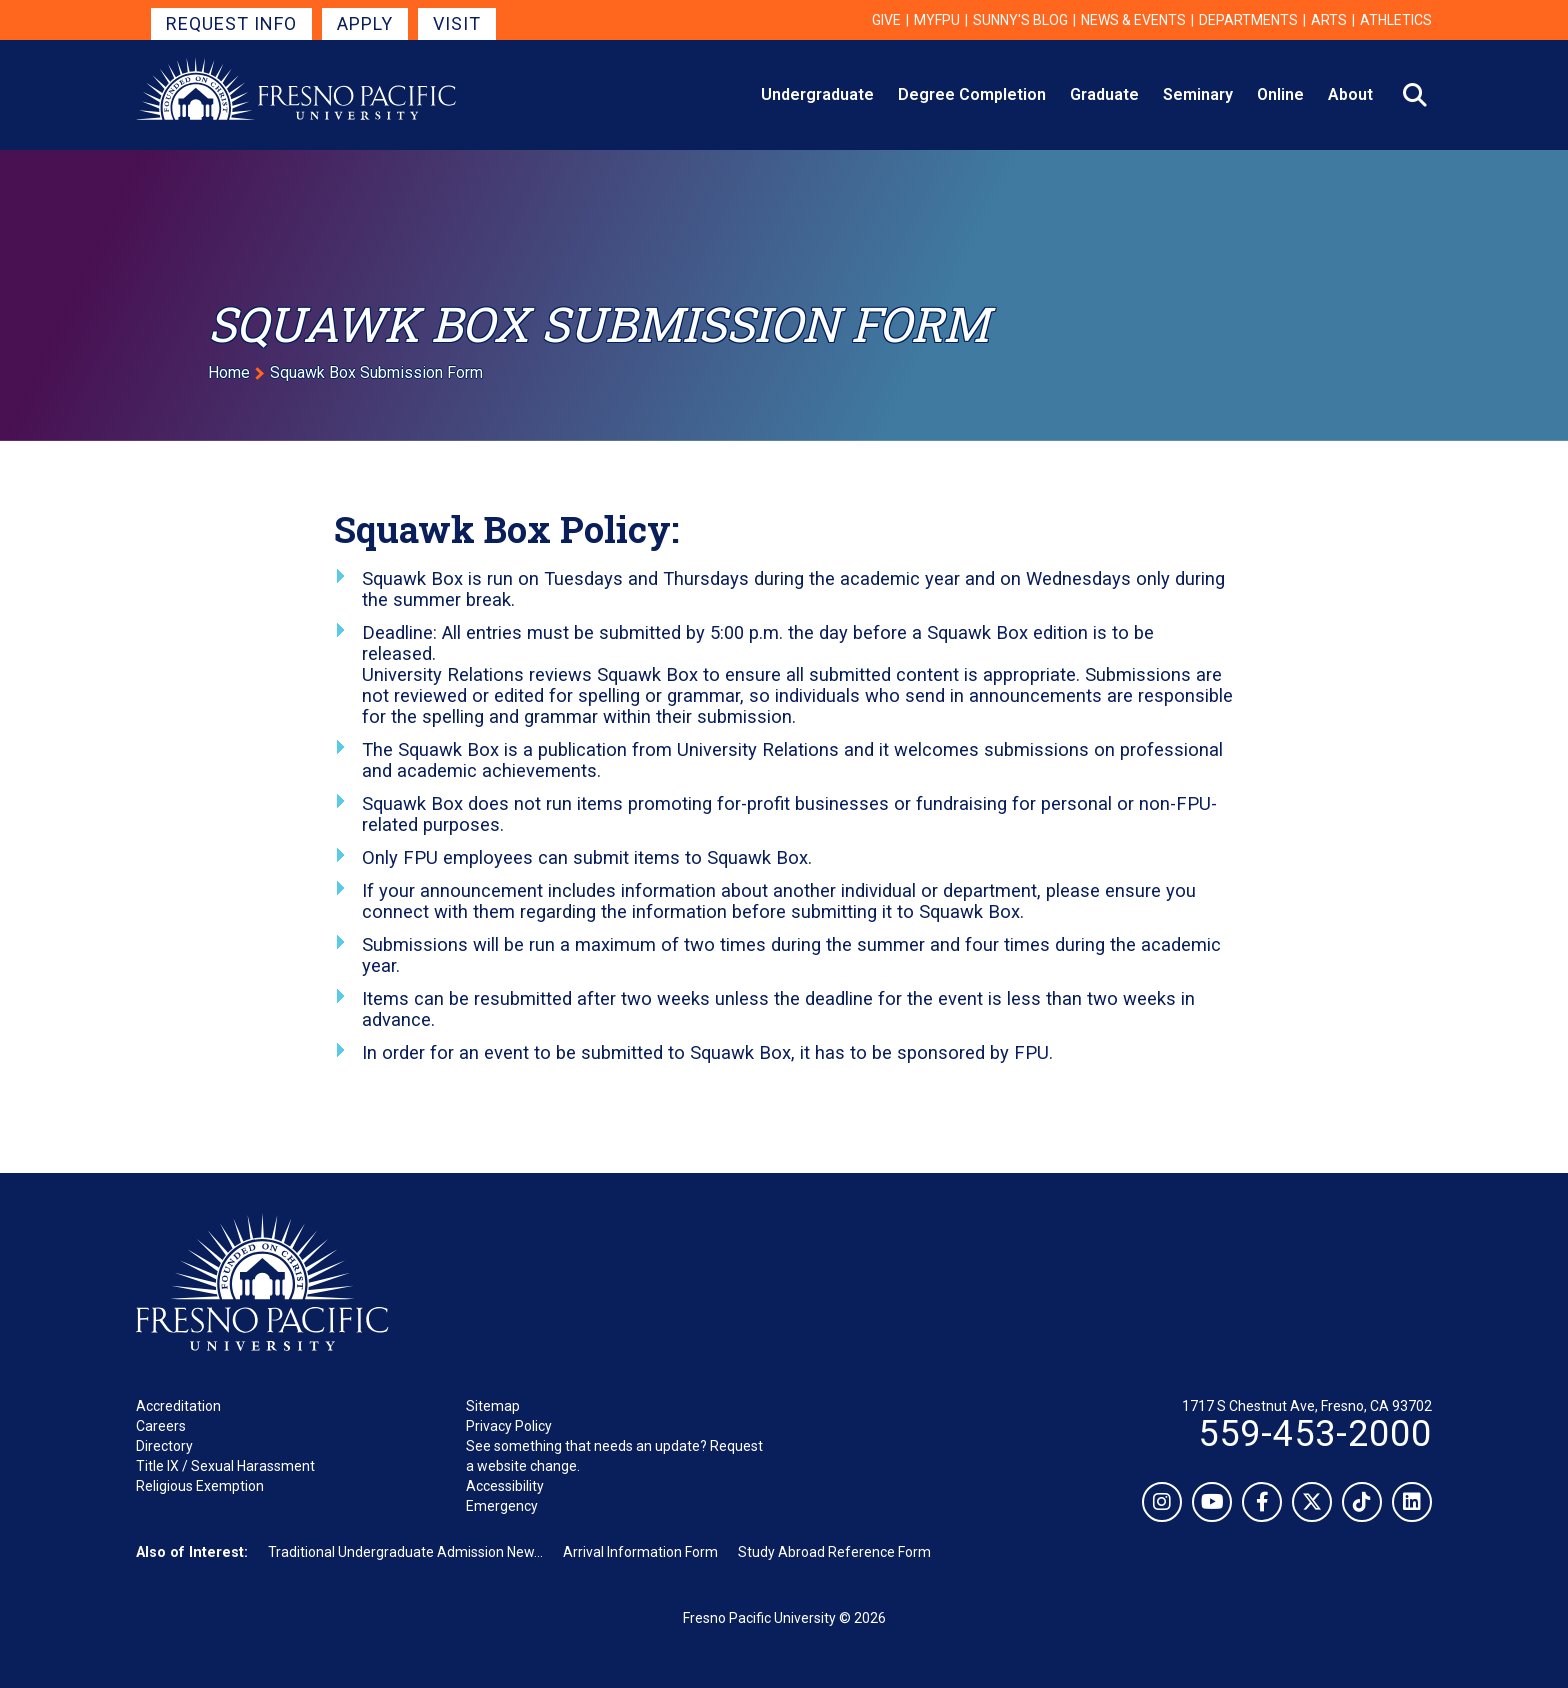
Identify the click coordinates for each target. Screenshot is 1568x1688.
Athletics (1396, 20)
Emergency (502, 1506)
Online (1280, 94)
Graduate (1104, 94)
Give (886, 20)
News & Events (1133, 20)
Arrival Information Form (640, 1552)
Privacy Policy (509, 1426)
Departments (1248, 20)
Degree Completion (972, 94)
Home (229, 372)
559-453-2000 (1315, 1434)
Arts (1329, 20)
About (1350, 94)
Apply (365, 23)
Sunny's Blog (1020, 20)
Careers (161, 1426)
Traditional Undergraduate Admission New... (405, 1552)
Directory (164, 1446)
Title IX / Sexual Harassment (225, 1466)
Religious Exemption (200, 1486)
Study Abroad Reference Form (834, 1552)
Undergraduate (817, 94)
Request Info (231, 23)
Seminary (1198, 94)
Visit (457, 23)
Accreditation (178, 1406)
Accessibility (505, 1486)
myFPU (937, 20)
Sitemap (493, 1406)
